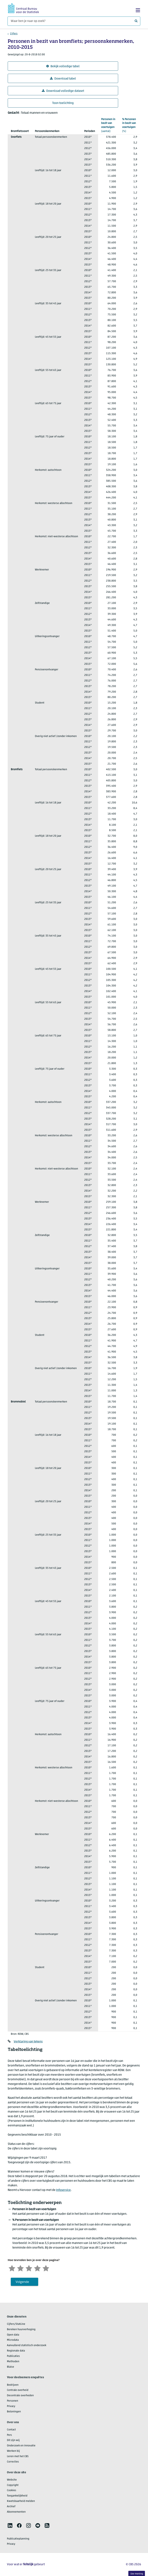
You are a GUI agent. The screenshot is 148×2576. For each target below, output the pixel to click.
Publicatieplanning (18, 2539)
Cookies (11, 2490)
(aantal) (108, 125)
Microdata (13, 2340)
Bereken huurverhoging (21, 2329)
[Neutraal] (29, 2268)
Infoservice (63, 2190)
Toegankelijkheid (17, 2496)
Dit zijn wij (13, 2440)
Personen (12, 2401)
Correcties (13, 2462)
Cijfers (14, 33)
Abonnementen (16, 2512)
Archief (11, 2506)
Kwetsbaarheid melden (21, 2501)
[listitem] (10, 2525)
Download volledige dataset (63, 91)
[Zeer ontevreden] (12, 2268)
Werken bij (13, 2451)
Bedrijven (12, 2385)
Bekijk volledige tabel (63, 66)
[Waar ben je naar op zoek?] (74, 21)
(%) (129, 125)
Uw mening (136, 2574)
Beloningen (14, 2411)
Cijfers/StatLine (16, 2324)
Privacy (11, 2406)
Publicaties (13, 2356)
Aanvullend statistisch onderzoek (26, 2345)
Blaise (10, 2367)
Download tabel (63, 78)
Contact (11, 2429)
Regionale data (16, 2351)
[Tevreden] (37, 2268)
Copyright (12, 2485)
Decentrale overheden (20, 2395)
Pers (9, 2435)
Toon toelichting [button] (63, 103)
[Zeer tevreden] (46, 2268)
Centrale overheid (17, 2390)
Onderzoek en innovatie (21, 2445)
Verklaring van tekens (28, 2041)
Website (12, 2480)
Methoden (13, 2361)
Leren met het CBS (18, 2456)
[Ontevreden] (20, 2268)
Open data (13, 2335)
